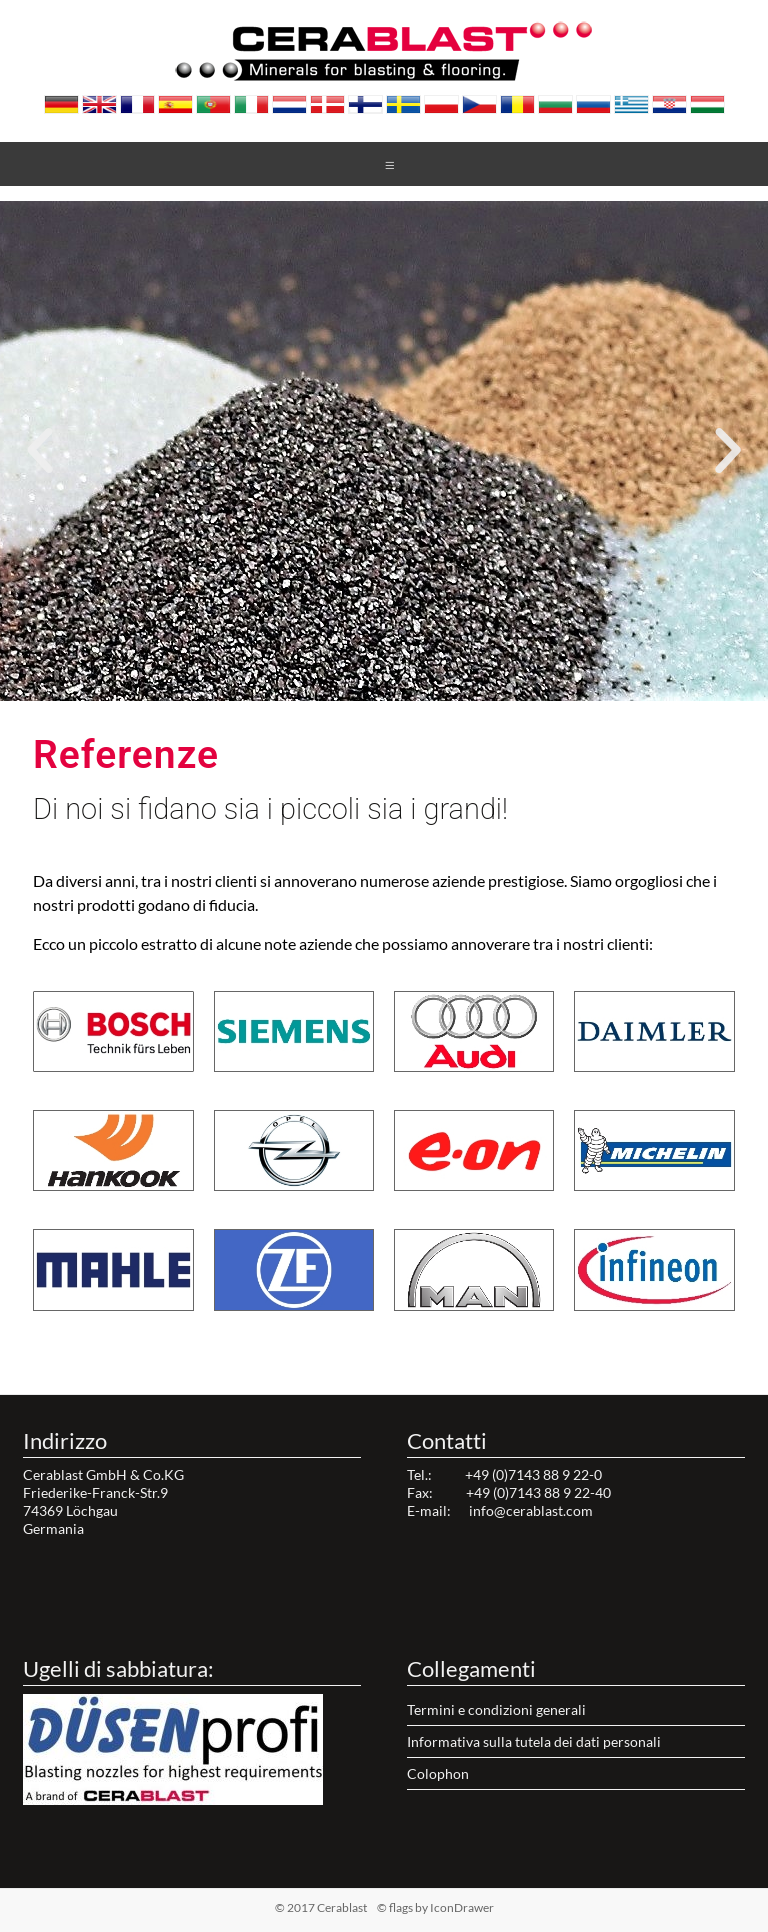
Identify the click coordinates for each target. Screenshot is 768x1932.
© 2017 (352, 1907)
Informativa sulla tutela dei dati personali (534, 1741)
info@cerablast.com (531, 1510)
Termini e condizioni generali (496, 1709)
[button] (366, 689)
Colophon (438, 1773)
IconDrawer (462, 1907)
